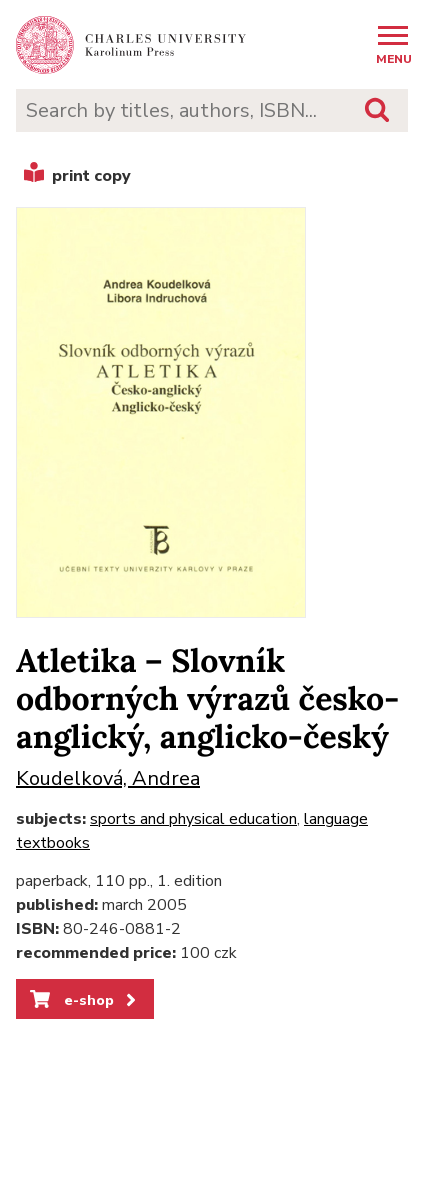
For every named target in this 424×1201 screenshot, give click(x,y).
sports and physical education (193, 819)
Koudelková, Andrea (108, 778)
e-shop (84, 1000)
